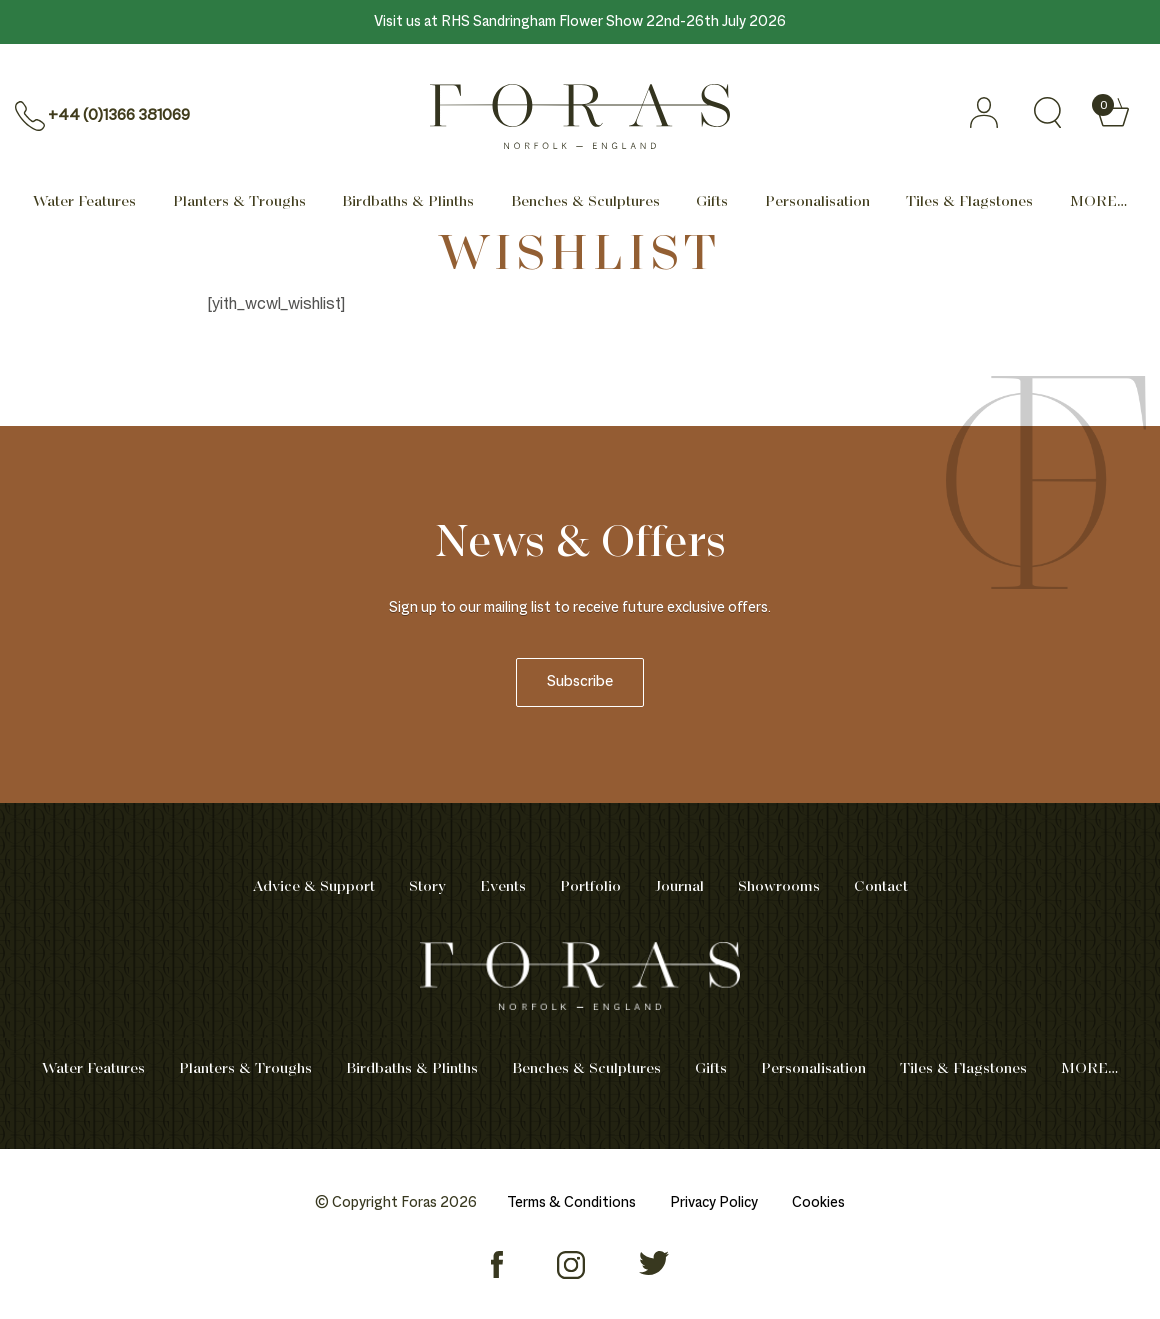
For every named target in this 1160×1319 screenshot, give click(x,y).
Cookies (818, 1203)
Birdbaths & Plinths (408, 202)
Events (503, 887)
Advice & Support (314, 887)
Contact (881, 887)
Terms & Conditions (571, 1203)
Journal (679, 887)
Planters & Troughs (239, 202)
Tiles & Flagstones (969, 202)
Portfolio (590, 887)
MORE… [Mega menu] (1098, 202)
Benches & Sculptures (585, 202)
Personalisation (817, 202)
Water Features (84, 202)
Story (427, 887)
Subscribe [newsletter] (580, 682)
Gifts (712, 202)
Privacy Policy (714, 1203)
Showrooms (779, 887)
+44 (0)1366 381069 (119, 116)
